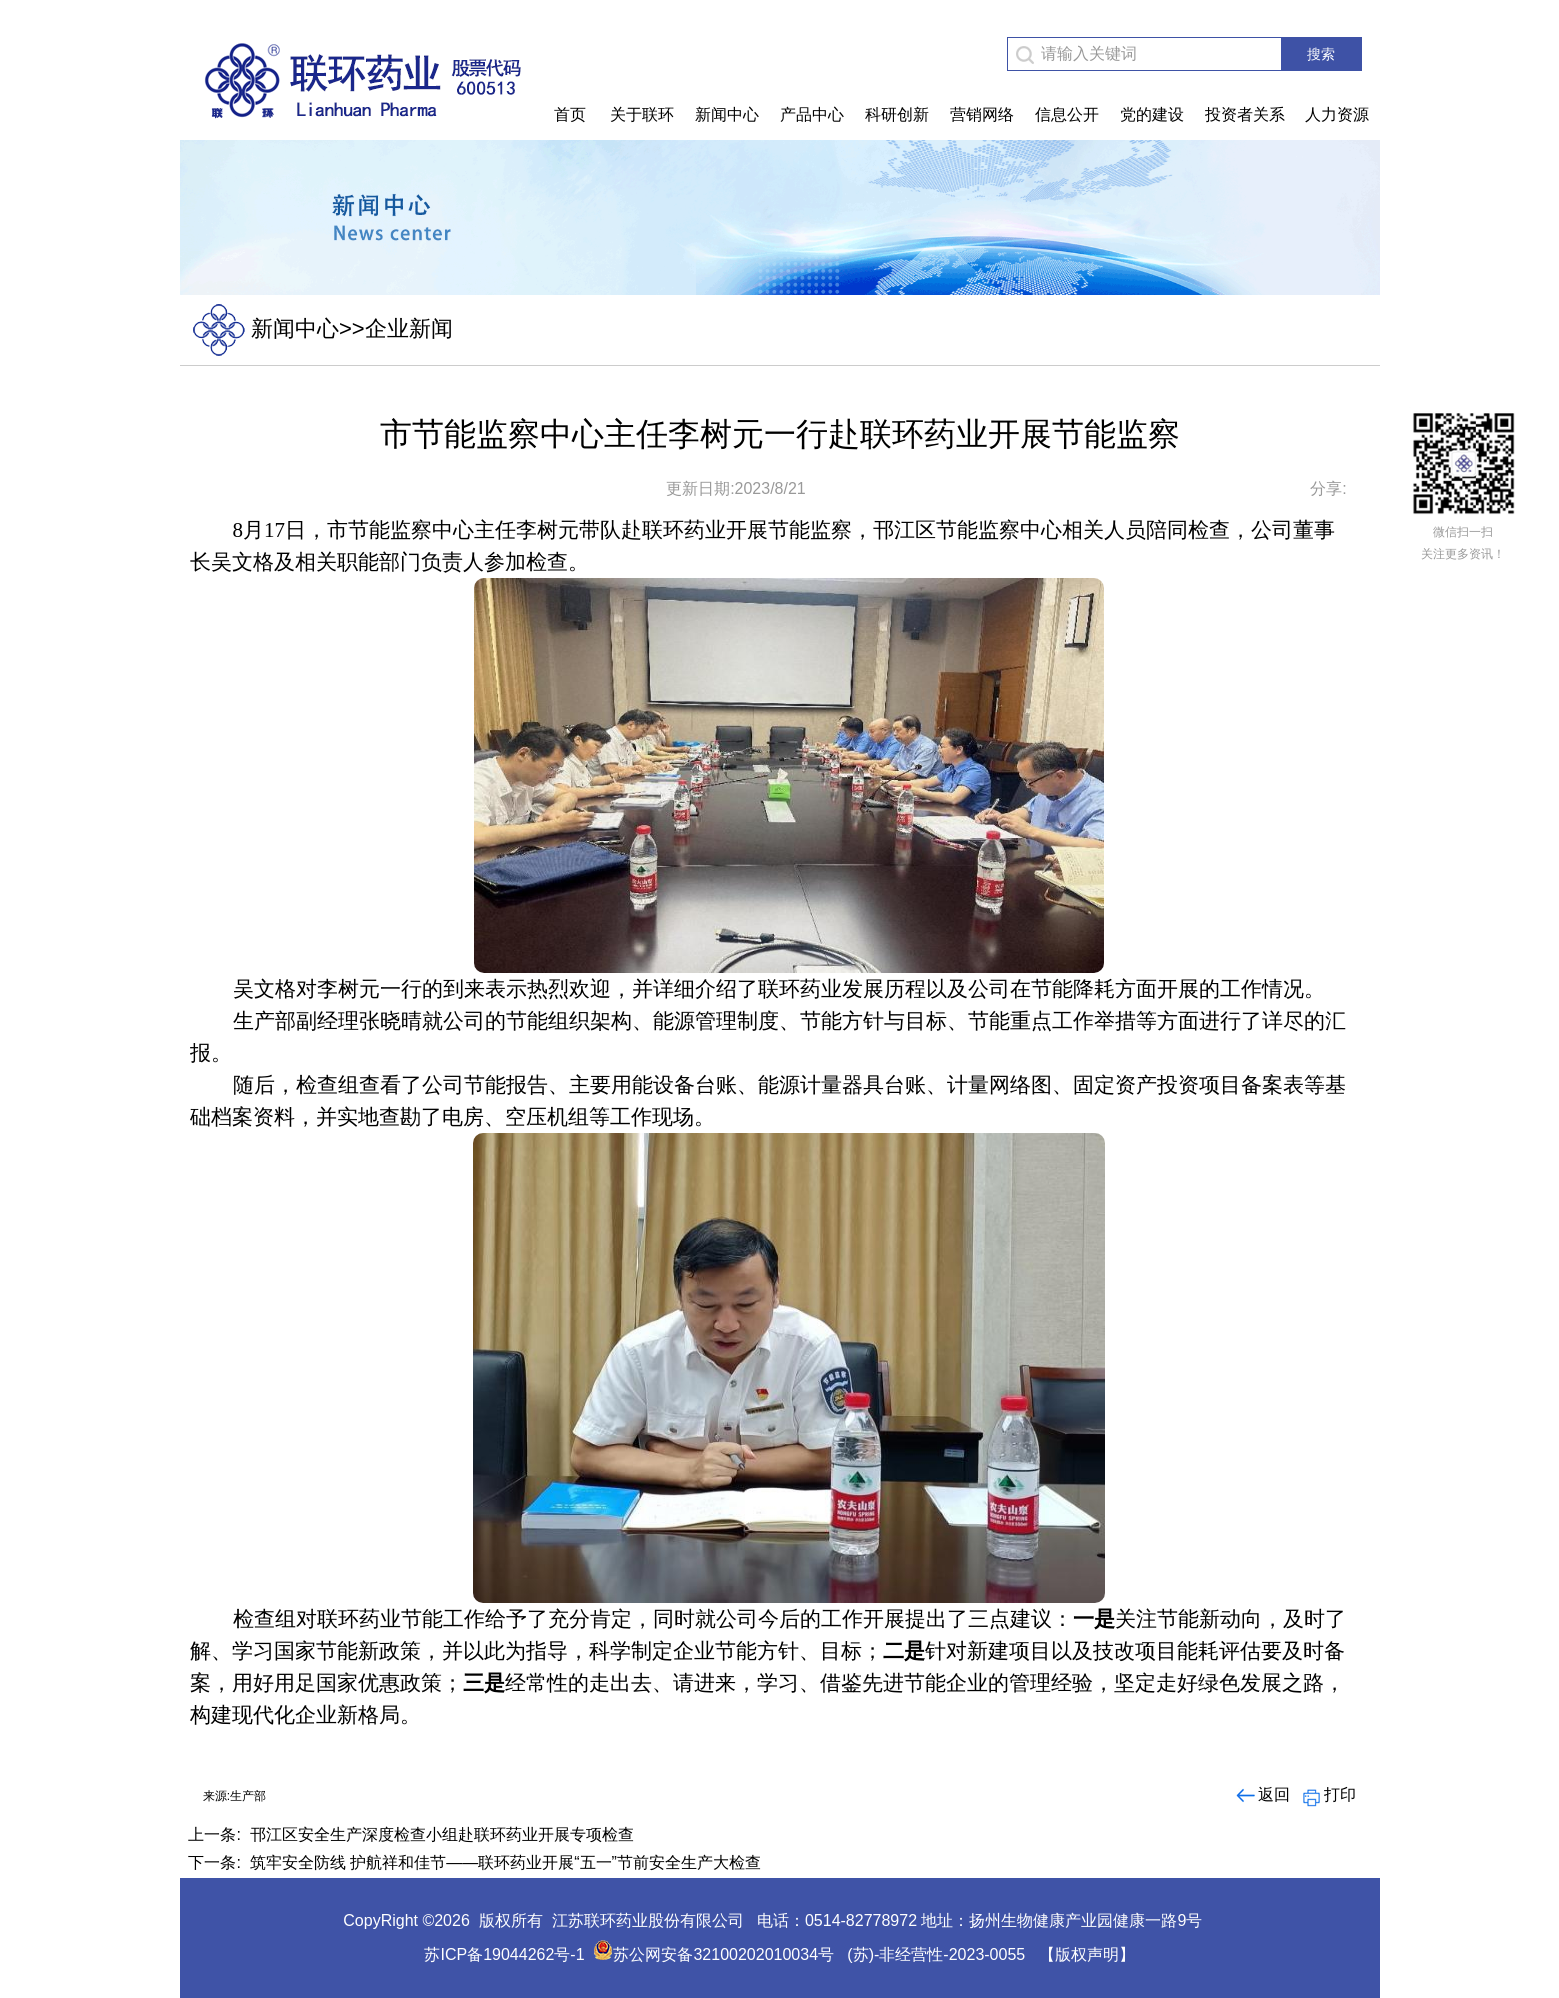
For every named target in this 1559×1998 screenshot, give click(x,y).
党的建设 (1152, 114)
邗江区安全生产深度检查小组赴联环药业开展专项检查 (442, 1834)
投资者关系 (1245, 114)
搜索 (1321, 54)
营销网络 (982, 114)
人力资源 (1337, 114)
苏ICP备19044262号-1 (504, 1954)
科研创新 (897, 114)
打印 (1327, 1794)
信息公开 (1067, 114)
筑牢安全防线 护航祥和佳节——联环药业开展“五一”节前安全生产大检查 (505, 1862)
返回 (1261, 1794)
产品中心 (812, 114)
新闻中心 (727, 114)
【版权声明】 (1087, 1954)
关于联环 (642, 114)
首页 (570, 114)
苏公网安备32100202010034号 (713, 1954)
